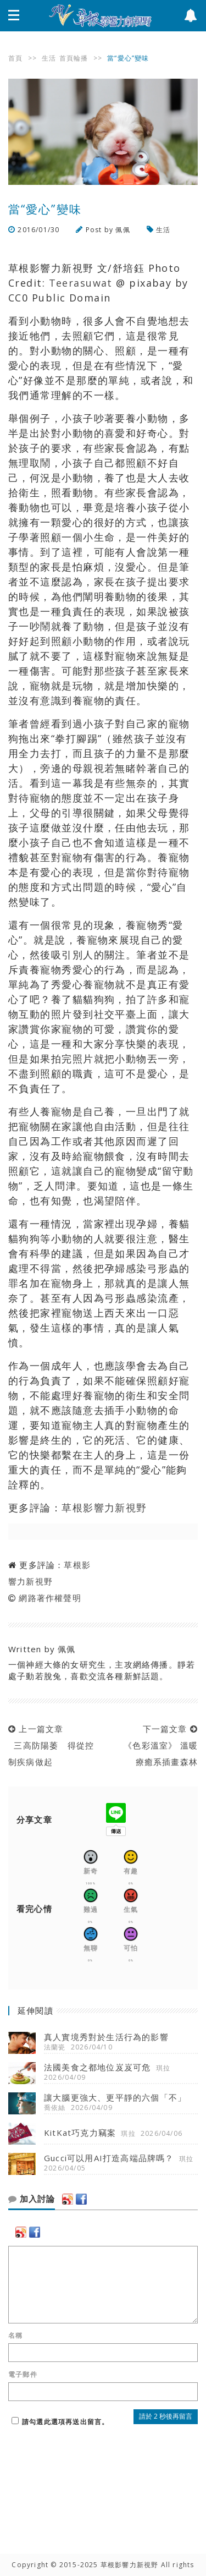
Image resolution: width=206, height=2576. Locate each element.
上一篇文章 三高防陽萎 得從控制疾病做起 (51, 1745)
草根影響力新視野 (104, 1507)
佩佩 (122, 229)
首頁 (15, 58)
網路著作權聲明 (50, 1597)
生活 (49, 58)
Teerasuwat (81, 282)
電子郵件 (22, 2374)
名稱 (15, 2335)
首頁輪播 (73, 58)
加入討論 (31, 2199)
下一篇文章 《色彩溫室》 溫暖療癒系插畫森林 (158, 1745)
